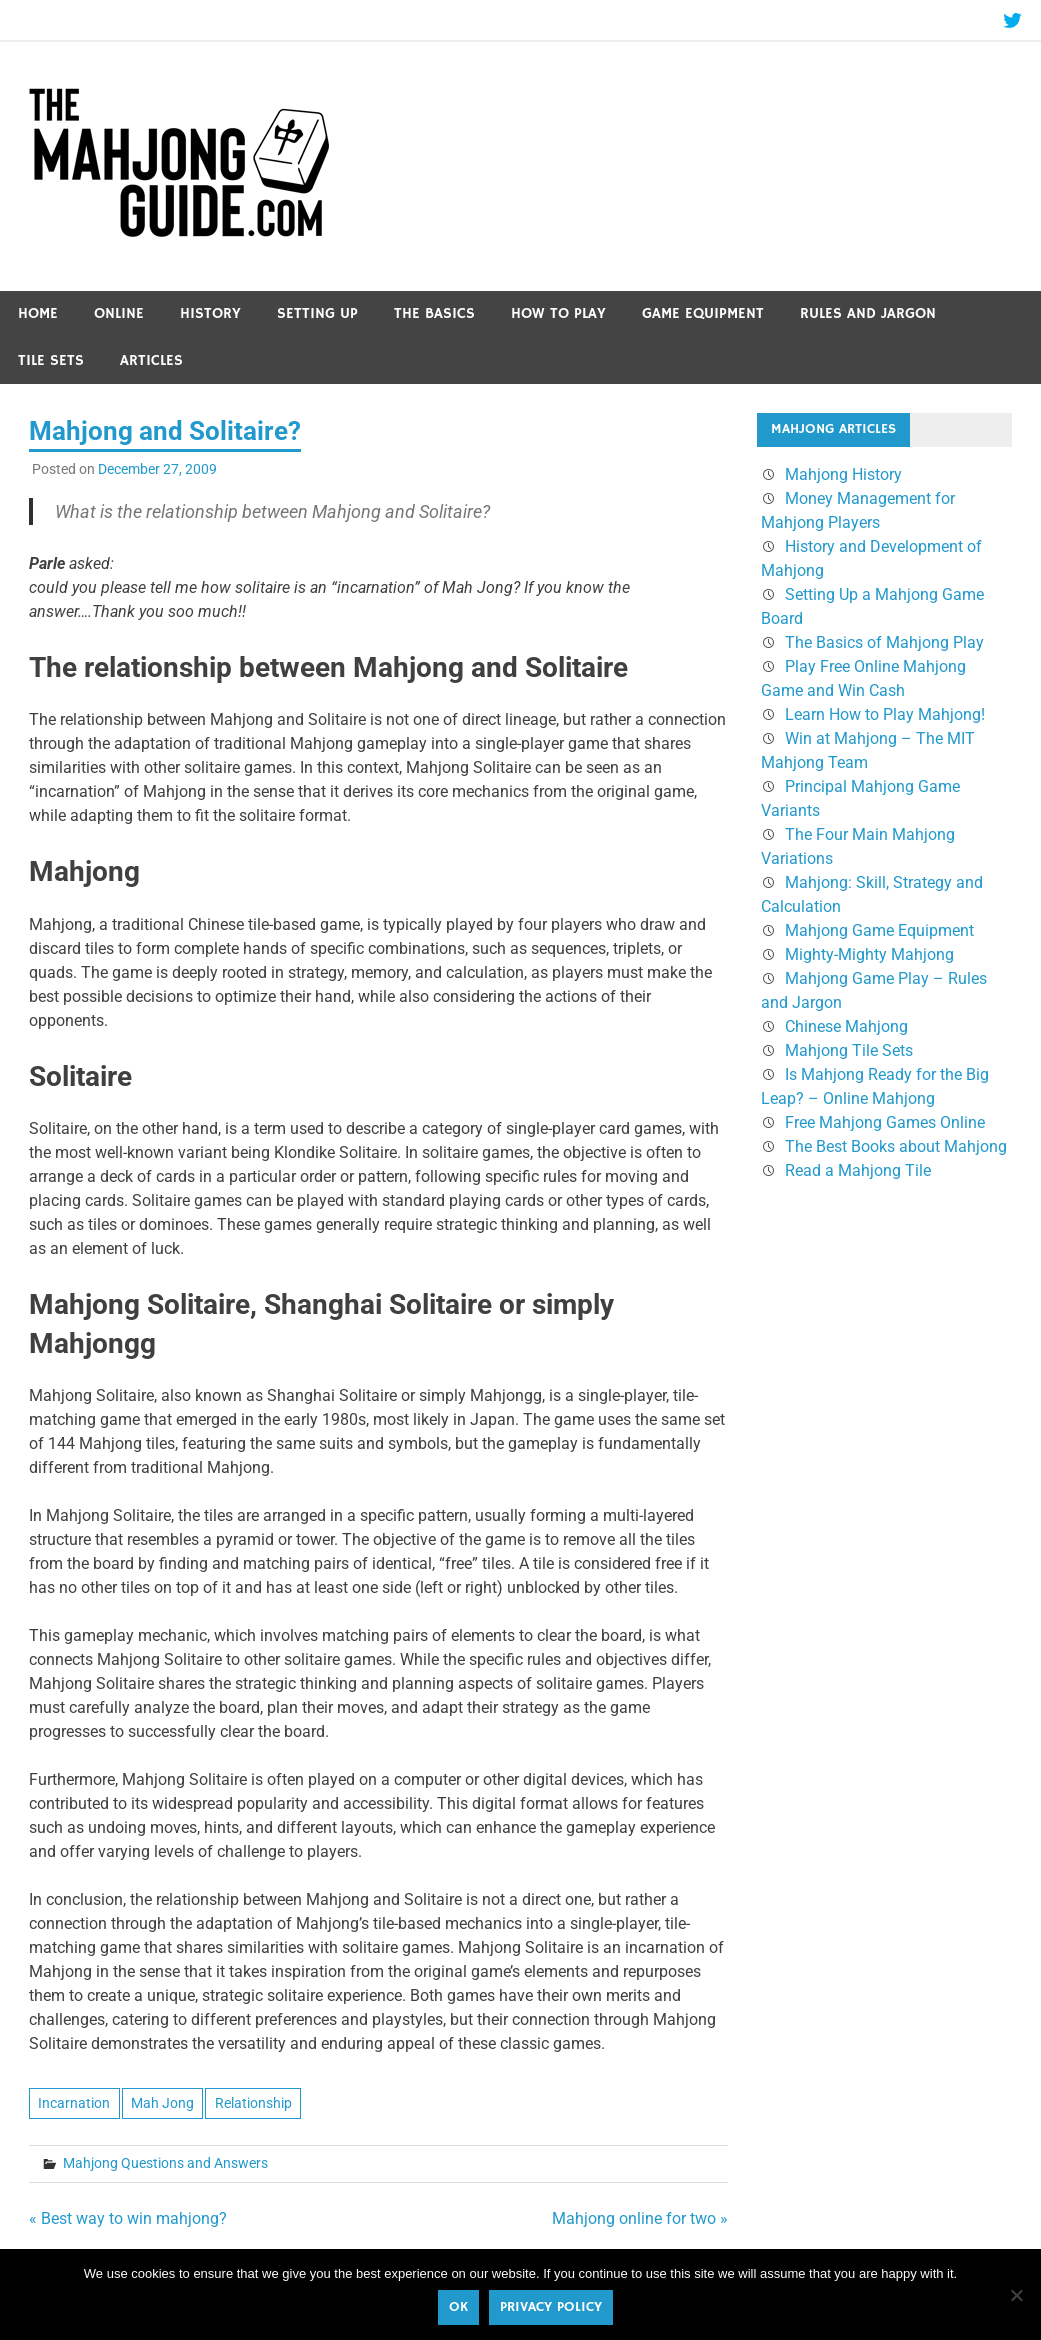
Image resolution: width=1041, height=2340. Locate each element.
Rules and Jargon (868, 313)
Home (38, 313)
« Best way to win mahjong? (128, 2218)
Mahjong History (843, 474)
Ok (458, 2307)
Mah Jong (162, 2103)
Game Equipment (703, 313)
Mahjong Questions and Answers (165, 2163)
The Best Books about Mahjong (896, 1146)
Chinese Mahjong (846, 1026)
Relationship (253, 2103)
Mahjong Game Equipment (879, 930)
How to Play (558, 313)
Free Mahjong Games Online (885, 1122)
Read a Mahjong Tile (858, 1170)
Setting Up (317, 313)
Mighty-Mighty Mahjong (869, 954)
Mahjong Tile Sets (849, 1050)
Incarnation (74, 2103)
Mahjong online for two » (640, 2218)
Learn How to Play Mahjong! (885, 714)
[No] (1016, 2295)
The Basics (434, 313)
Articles (151, 360)
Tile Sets (51, 360)
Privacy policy (551, 2307)
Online (119, 313)
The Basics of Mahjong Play (884, 642)
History (210, 313)
